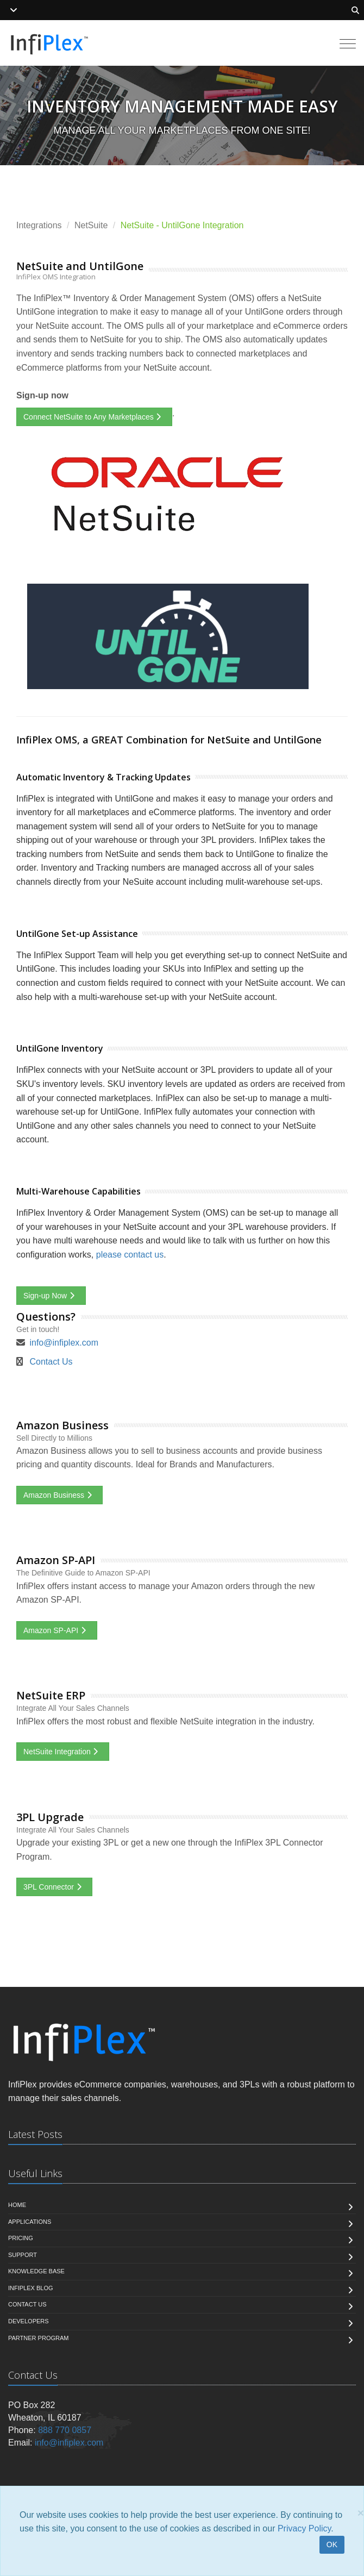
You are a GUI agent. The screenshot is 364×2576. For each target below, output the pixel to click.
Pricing (20, 2238)
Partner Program (38, 2338)
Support (22, 2255)
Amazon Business (59, 1495)
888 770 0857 (64, 2430)
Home (17, 2205)
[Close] (360, 2512)
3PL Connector (54, 1887)
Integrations (39, 225)
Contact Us (50, 1361)
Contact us (27, 2304)
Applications (29, 2221)
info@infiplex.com (63, 1342)
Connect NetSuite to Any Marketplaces (94, 416)
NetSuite (91, 225)
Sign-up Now (51, 1295)
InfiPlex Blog (30, 2288)
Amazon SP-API (56, 1630)
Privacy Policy (304, 2528)
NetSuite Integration (62, 1751)
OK (332, 2544)
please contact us (130, 1254)
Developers (28, 2321)
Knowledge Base (36, 2271)
